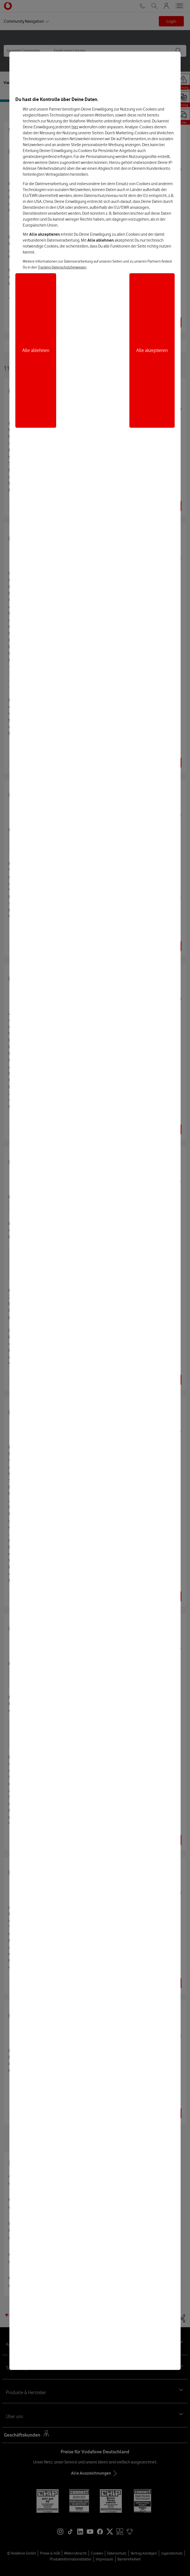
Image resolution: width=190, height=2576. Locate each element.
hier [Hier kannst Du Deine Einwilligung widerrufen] (74, 126)
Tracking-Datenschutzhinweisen (62, 267)
